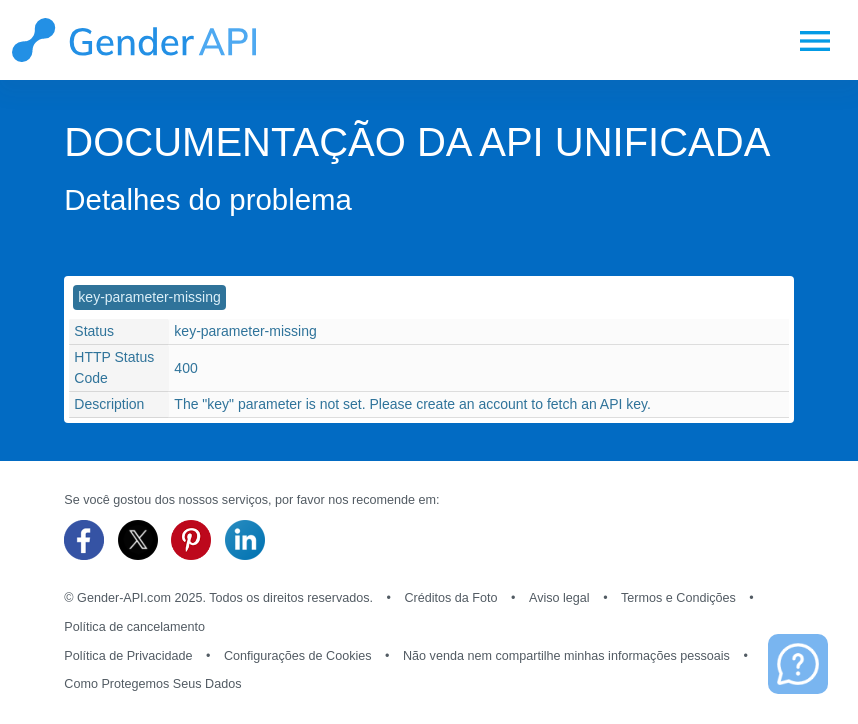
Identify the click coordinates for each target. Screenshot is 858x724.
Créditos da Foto (450, 598)
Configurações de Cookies (298, 656)
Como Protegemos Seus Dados (152, 684)
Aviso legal (559, 598)
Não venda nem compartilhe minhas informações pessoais (566, 656)
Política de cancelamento (134, 627)
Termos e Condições (678, 598)
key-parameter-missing (149, 297)
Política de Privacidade (128, 656)
